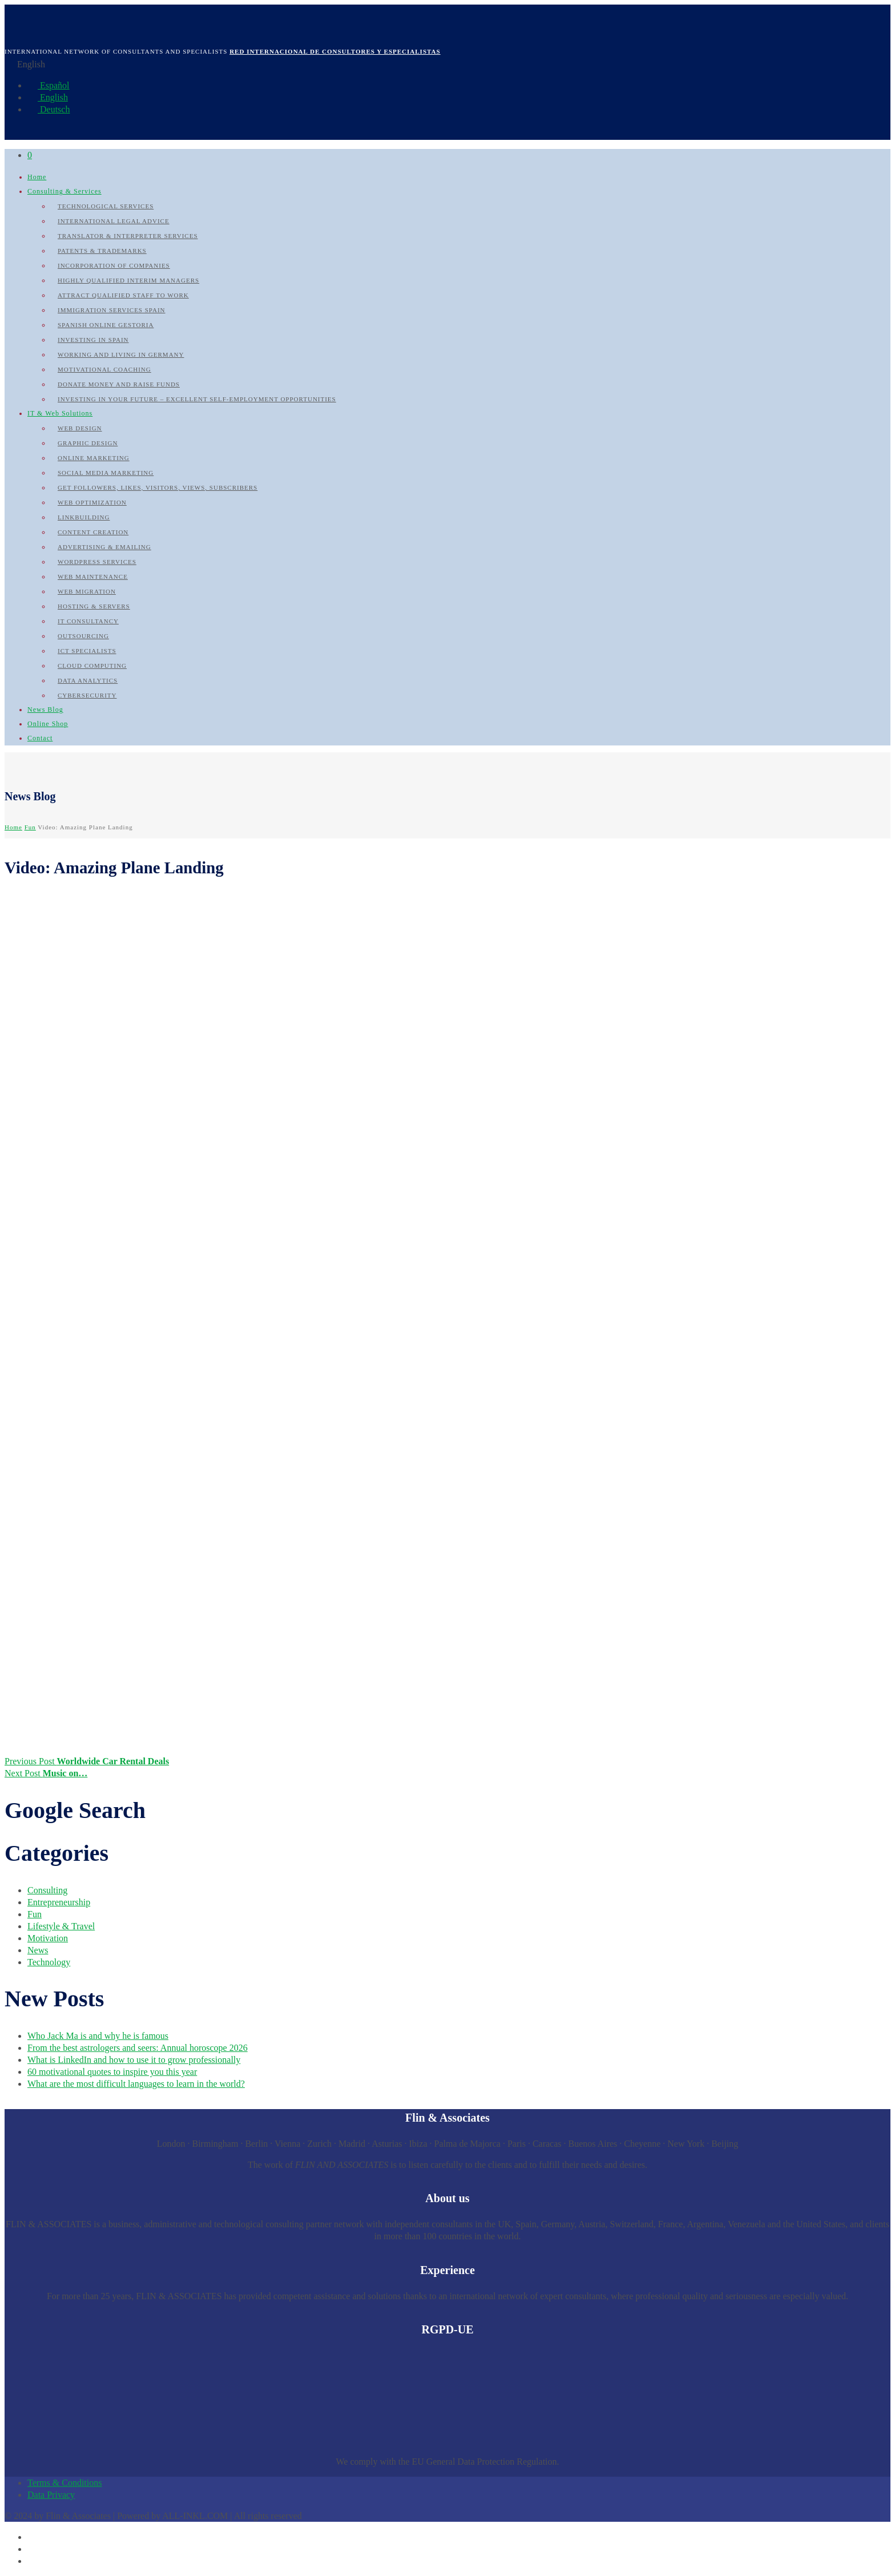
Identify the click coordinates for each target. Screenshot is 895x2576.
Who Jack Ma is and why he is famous (97, 2036)
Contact (40, 738)
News (37, 1950)
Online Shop (47, 724)
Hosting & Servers (94, 606)
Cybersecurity (87, 695)
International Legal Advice (114, 220)
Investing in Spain (93, 339)
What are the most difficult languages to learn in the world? (136, 2084)
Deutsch (48, 109)
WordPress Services (97, 561)
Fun (30, 827)
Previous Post (87, 1761)
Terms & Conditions (64, 2483)
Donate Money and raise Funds (119, 384)
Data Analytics (88, 680)
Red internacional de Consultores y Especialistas (334, 51)
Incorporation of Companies (114, 265)
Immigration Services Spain (112, 310)
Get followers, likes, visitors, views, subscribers (157, 487)
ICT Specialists (87, 650)
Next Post (46, 1773)
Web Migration (87, 591)
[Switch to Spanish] (32, 2537)
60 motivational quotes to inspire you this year (112, 2072)
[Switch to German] (32, 2561)
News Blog (45, 709)
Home (36, 177)
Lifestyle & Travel (61, 1926)
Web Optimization (92, 502)
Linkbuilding (84, 517)
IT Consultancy (88, 621)
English (47, 97)
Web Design (80, 428)
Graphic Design (88, 443)
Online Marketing (94, 457)
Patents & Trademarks (102, 250)
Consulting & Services (64, 191)
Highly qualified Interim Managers (128, 280)
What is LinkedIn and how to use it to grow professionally (133, 2060)
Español (48, 85)
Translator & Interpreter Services (128, 235)
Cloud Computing (92, 665)
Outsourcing (83, 635)
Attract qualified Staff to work (123, 295)
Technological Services (106, 206)
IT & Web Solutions (59, 413)
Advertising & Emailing (104, 546)
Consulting (47, 1890)
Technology (48, 1962)
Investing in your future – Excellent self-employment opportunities (197, 399)
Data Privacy (51, 2495)
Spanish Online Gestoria (106, 324)
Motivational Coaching (104, 369)
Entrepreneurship (58, 1902)
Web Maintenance (93, 576)
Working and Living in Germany (121, 354)
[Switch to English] (32, 2549)
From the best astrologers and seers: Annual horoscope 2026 (137, 2048)
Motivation (47, 1938)
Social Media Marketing (106, 472)
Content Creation (93, 532)
